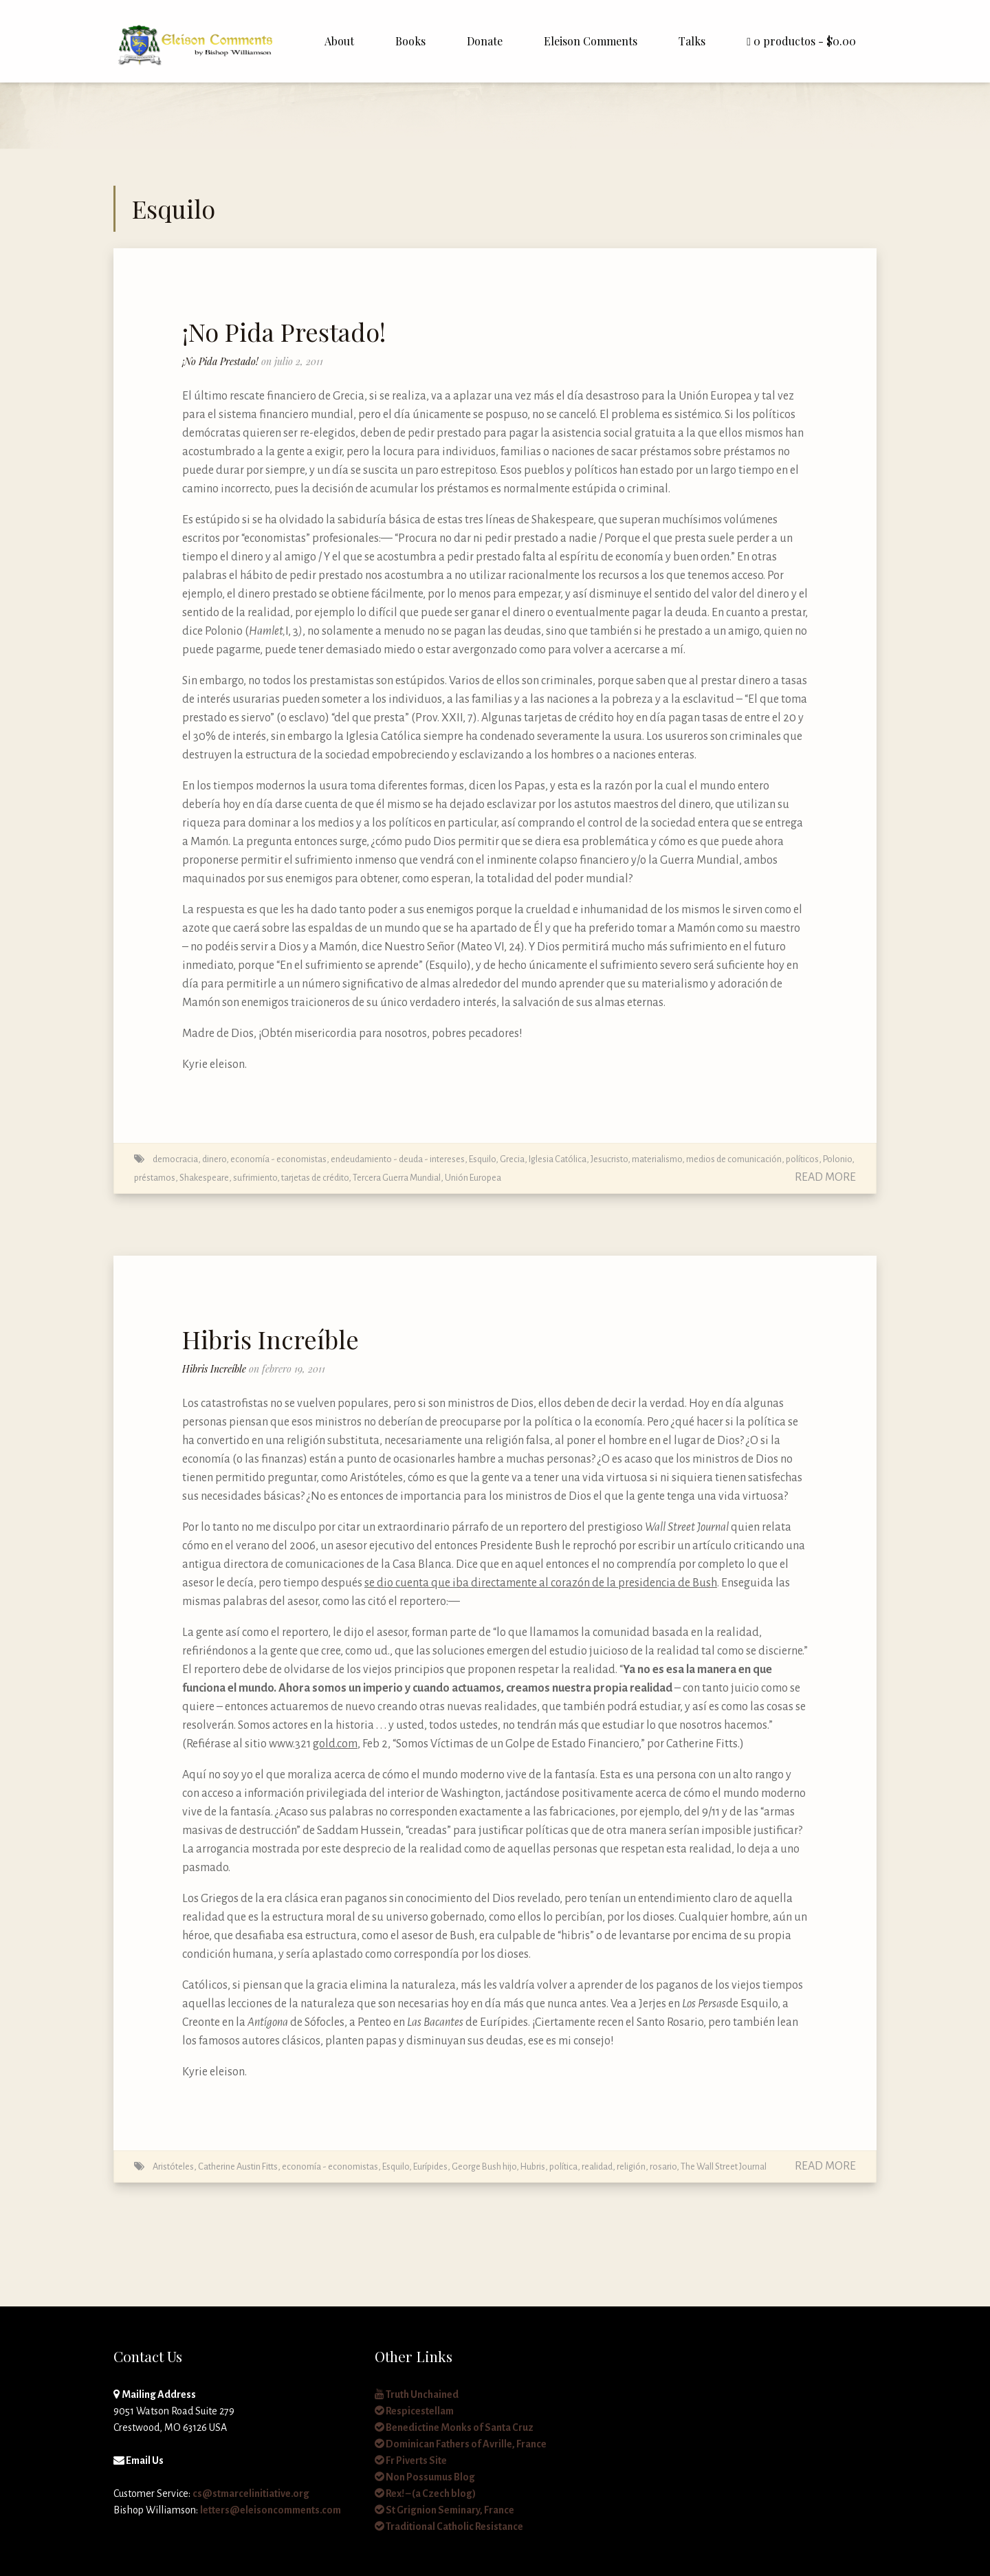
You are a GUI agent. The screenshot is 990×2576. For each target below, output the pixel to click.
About (339, 41)
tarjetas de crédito (315, 1177)
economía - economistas (278, 1159)
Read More (825, 1177)
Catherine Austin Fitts (238, 2166)
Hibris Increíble (270, 1338)
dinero (214, 1159)
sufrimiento (255, 1177)
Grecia (512, 1159)
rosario (663, 2166)
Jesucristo (609, 1159)
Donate (485, 41)
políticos (802, 1159)
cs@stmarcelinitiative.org (250, 2493)
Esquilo (482, 1159)
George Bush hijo (484, 2166)
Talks (692, 41)
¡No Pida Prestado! (284, 331)
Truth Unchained (417, 2394)
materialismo (657, 1159)
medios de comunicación (734, 1159)
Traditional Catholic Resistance (449, 2526)
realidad (597, 2166)
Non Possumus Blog (425, 2476)
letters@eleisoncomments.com (270, 2509)
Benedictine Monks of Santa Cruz (454, 2427)
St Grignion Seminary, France (444, 2509)
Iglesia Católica (557, 1159)
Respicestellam (414, 2410)
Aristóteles (173, 2166)
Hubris (532, 2166)
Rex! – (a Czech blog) (425, 2493)
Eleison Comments (590, 41)
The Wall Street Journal (724, 2166)
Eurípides (430, 2166)
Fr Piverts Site (411, 2460)
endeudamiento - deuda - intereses (398, 1159)
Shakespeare (204, 1177)
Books (410, 41)
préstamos (154, 1177)
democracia (175, 1159)
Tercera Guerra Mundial (397, 1177)
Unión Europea (473, 1177)
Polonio (837, 1159)
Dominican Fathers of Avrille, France (461, 2443)
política (563, 2166)
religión (631, 2166)
